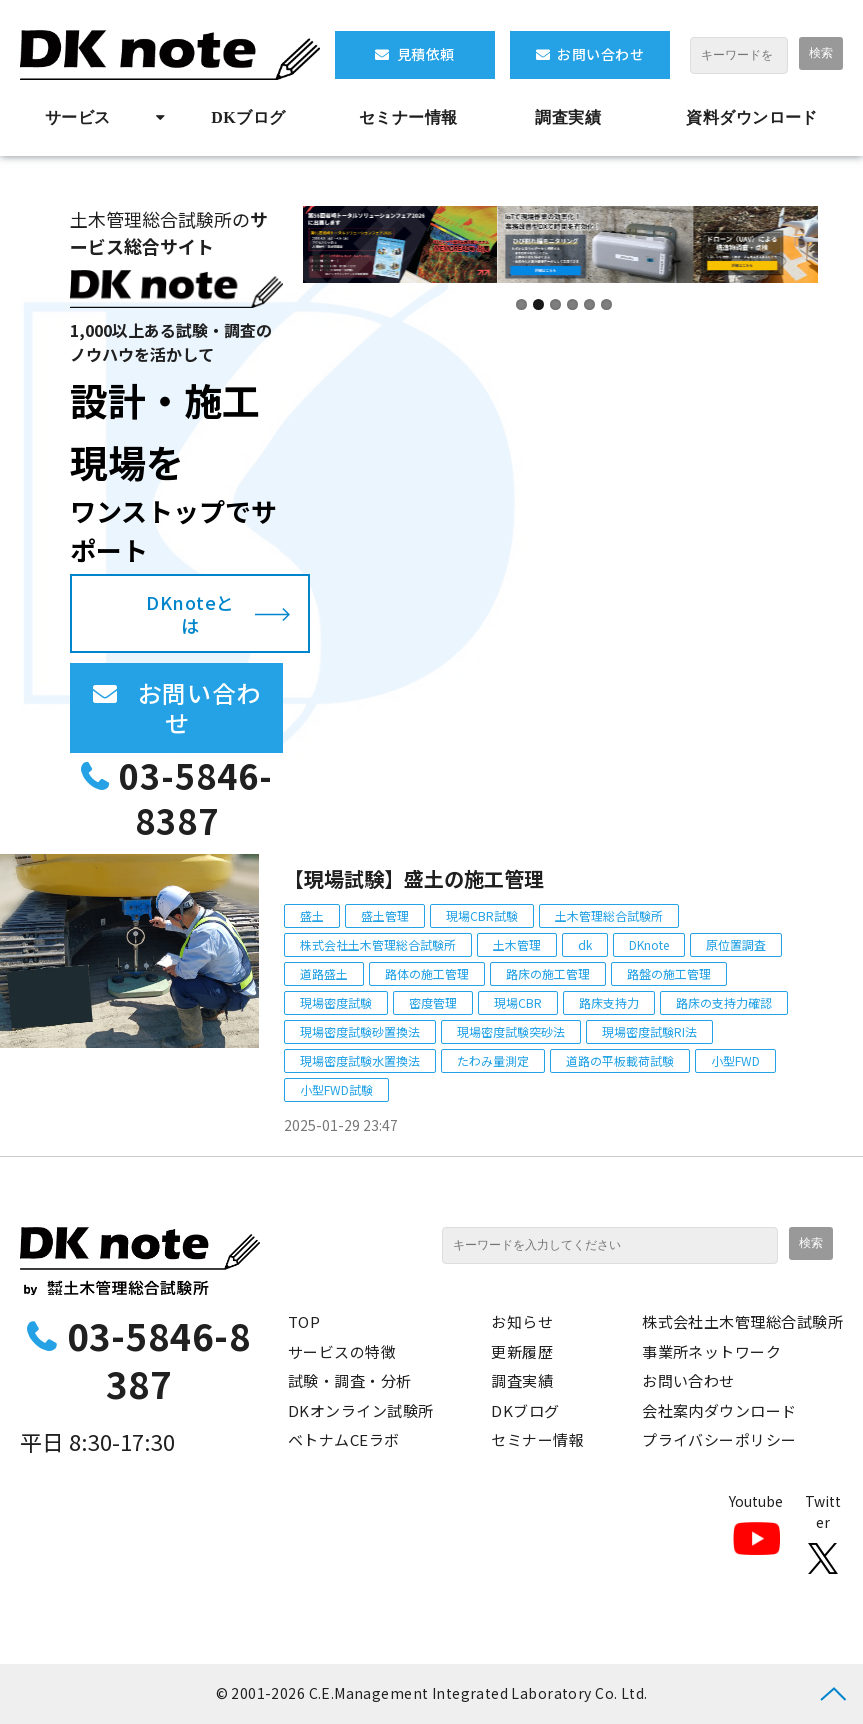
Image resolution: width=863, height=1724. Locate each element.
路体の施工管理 (427, 973)
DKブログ (248, 117)
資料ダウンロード (752, 117)
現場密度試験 (336, 1002)
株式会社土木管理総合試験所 (378, 944)
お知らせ (522, 1321)
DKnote (649, 944)
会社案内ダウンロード (719, 1410)
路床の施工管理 (548, 973)
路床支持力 (609, 1002)
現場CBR (518, 1002)
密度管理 (433, 1002)
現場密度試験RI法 (649, 1031)
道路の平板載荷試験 (620, 1060)
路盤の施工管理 (669, 973)
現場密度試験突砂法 (511, 1031)
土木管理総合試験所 (609, 915)
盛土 (312, 915)
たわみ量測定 (493, 1060)
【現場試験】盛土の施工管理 (414, 878)
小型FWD (735, 1060)
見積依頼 (426, 54)
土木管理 (517, 944)
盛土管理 (385, 915)
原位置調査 (736, 944)
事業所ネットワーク (711, 1351)
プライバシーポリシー (719, 1439)
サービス (78, 117)
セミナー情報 (408, 117)
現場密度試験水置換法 (360, 1060)
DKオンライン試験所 (361, 1410)
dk (585, 944)
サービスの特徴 (342, 1351)
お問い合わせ (600, 54)
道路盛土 (324, 973)
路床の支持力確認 (724, 1002)
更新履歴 (522, 1351)
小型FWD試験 (336, 1089)
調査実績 (568, 117)
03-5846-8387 (196, 798)
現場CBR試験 (482, 915)
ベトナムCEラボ (344, 1439)
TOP (304, 1321)
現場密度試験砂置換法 (360, 1031)
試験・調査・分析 (350, 1380)
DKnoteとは (190, 613)
